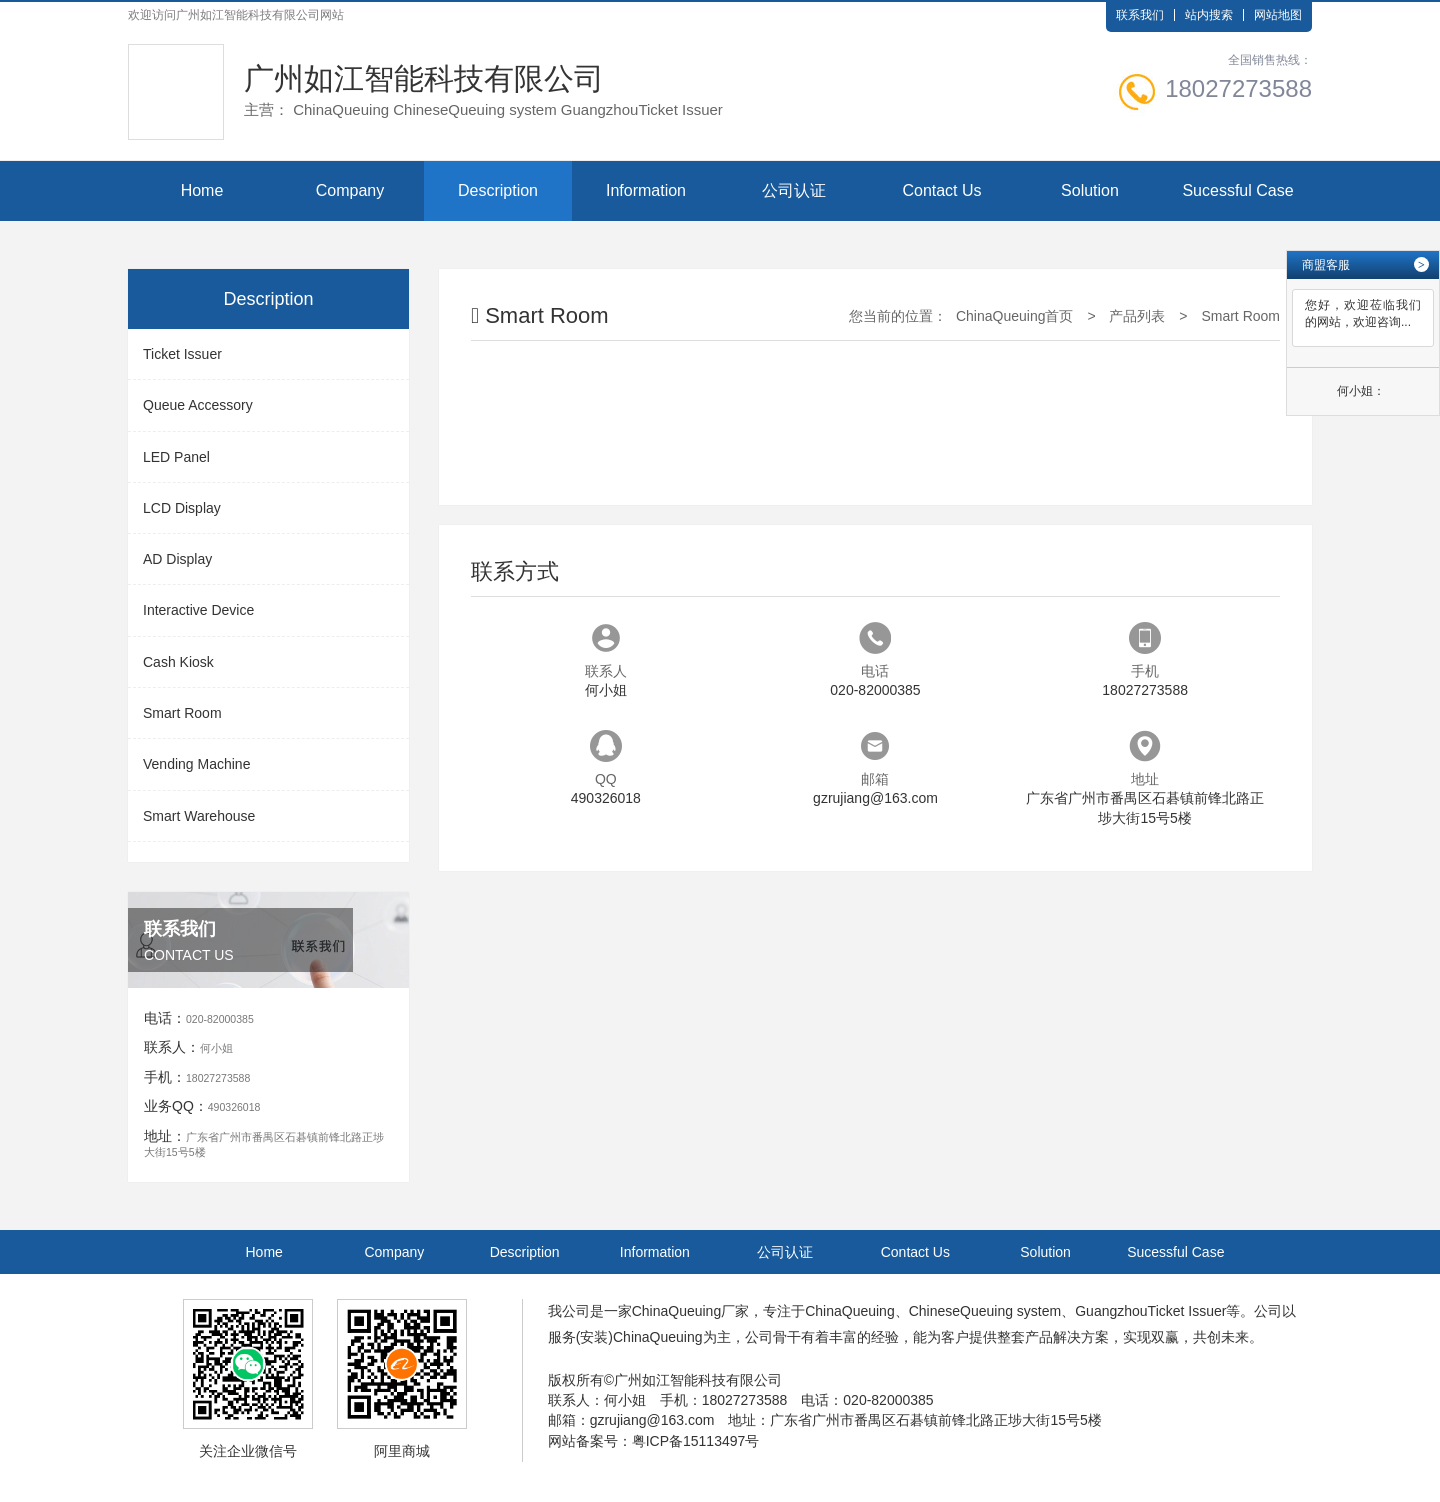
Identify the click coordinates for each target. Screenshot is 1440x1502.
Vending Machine (196, 764)
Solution (1090, 190)
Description (498, 190)
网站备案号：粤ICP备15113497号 (654, 1441)
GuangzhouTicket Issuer (1150, 1311)
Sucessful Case (1237, 190)
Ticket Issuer (182, 354)
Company (350, 190)
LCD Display (182, 508)
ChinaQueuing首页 (1015, 316)
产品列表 (1137, 316)
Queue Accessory (198, 405)
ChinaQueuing (677, 1311)
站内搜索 (1209, 15)
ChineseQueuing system (985, 1311)
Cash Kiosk (178, 662)
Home (202, 190)
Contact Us (941, 190)
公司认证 (794, 190)
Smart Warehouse (199, 816)
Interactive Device (198, 610)
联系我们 (1140, 15)
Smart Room (182, 713)
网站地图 (1278, 15)
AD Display (177, 559)
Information (646, 190)
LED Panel (176, 457)
